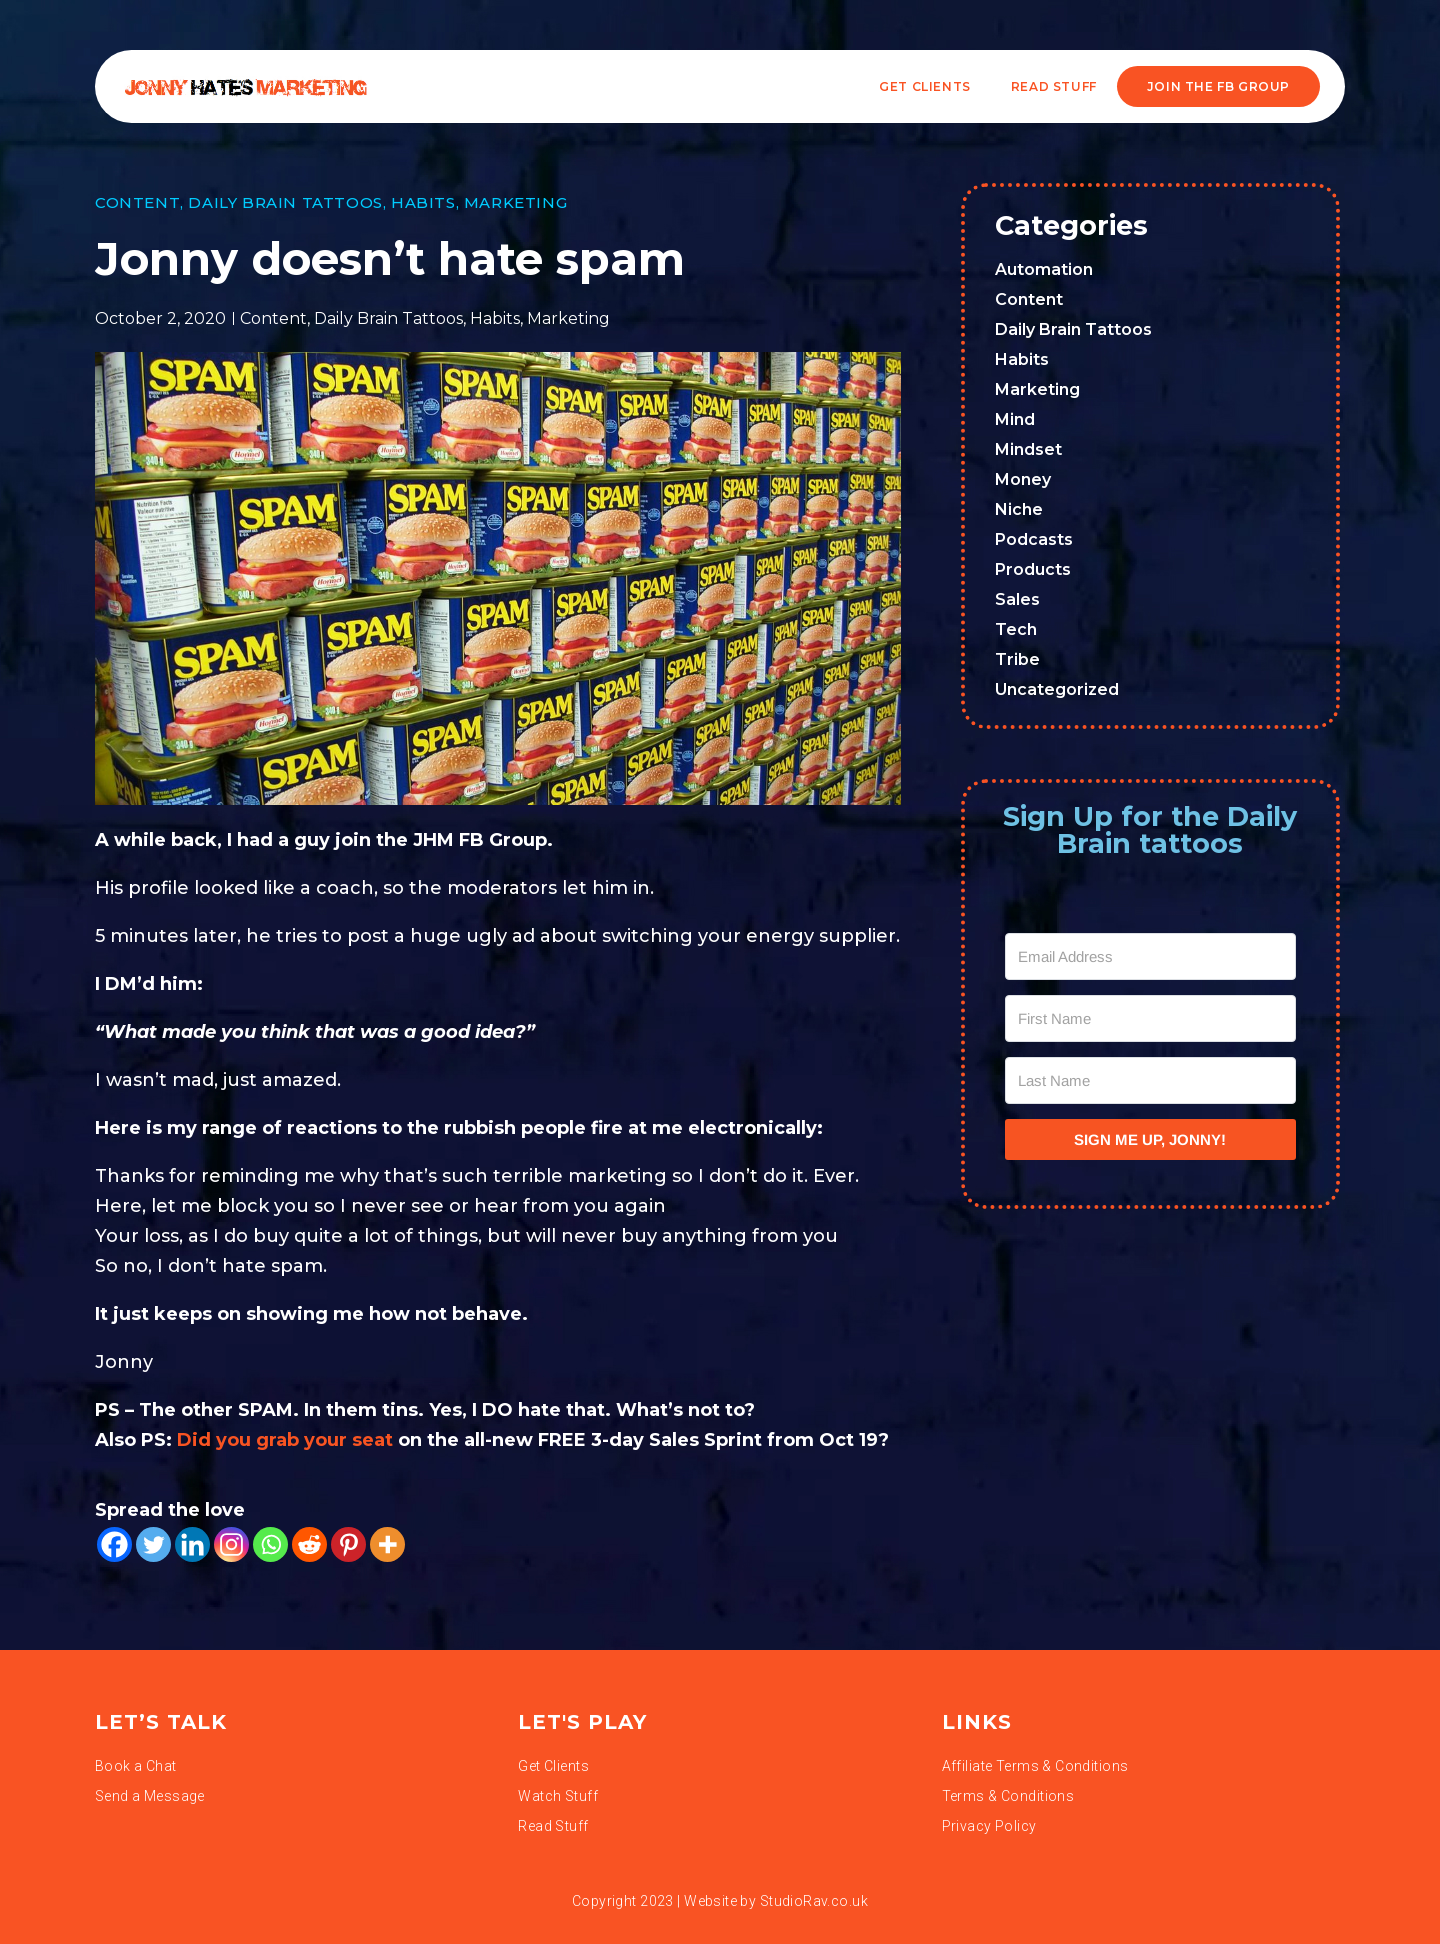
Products (1033, 569)
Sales (1017, 599)
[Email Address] (1151, 956)
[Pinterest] (348, 1544)
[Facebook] (114, 1544)
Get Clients (925, 86)
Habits (423, 202)
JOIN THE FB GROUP (1218, 86)
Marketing (515, 202)
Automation (1044, 269)
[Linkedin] (192, 1544)
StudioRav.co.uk (814, 1901)
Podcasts (1034, 539)
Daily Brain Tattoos (285, 202)
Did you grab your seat (287, 1440)
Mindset (1028, 449)
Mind (1015, 419)
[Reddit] (309, 1544)
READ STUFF (1054, 86)
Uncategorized (1057, 689)
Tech (1016, 629)
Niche (1019, 509)
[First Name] (1151, 1018)
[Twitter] (153, 1544)
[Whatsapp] (270, 1544)
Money (1023, 479)
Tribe (1017, 659)
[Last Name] (1151, 1080)
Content (137, 202)
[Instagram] (231, 1544)
